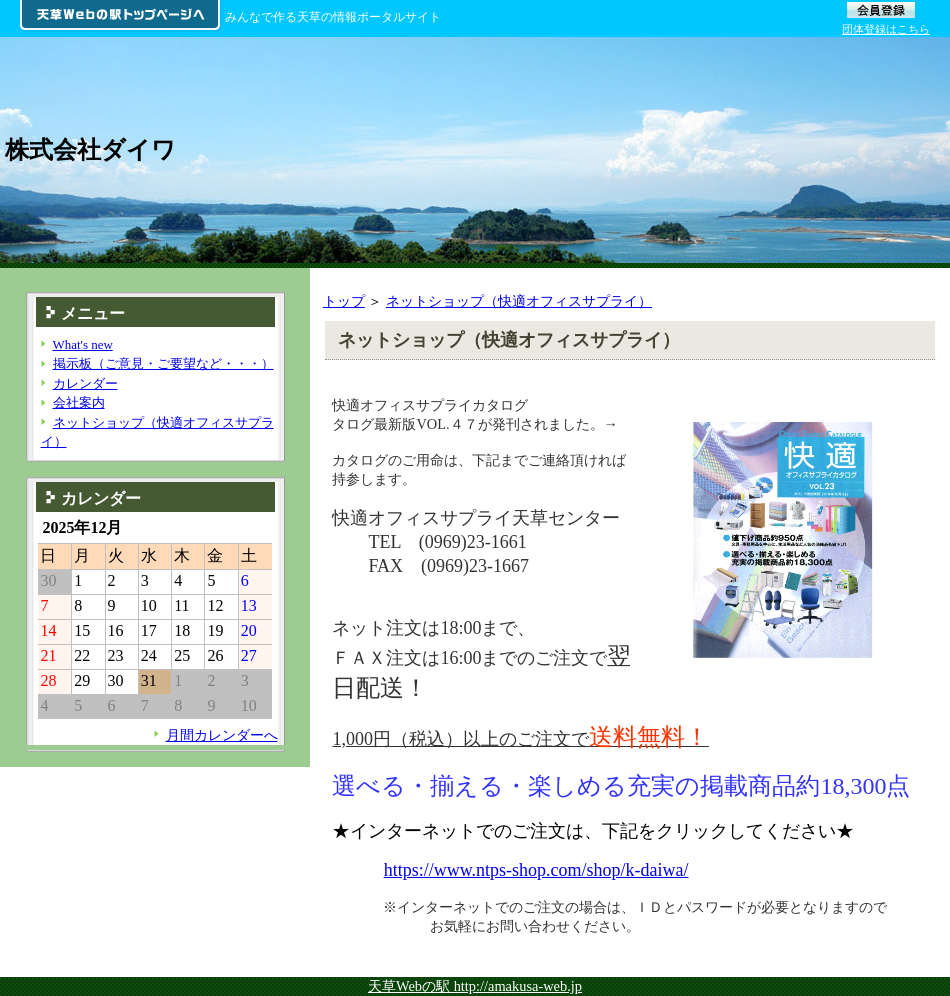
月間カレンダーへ (222, 735)
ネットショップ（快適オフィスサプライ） (519, 301)
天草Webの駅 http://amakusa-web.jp (475, 986)
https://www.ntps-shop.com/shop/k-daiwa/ (536, 870)
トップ (344, 301)
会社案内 (79, 402)
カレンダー (85, 383)
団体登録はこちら (886, 29)
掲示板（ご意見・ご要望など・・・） (163, 363)
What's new (83, 344)
